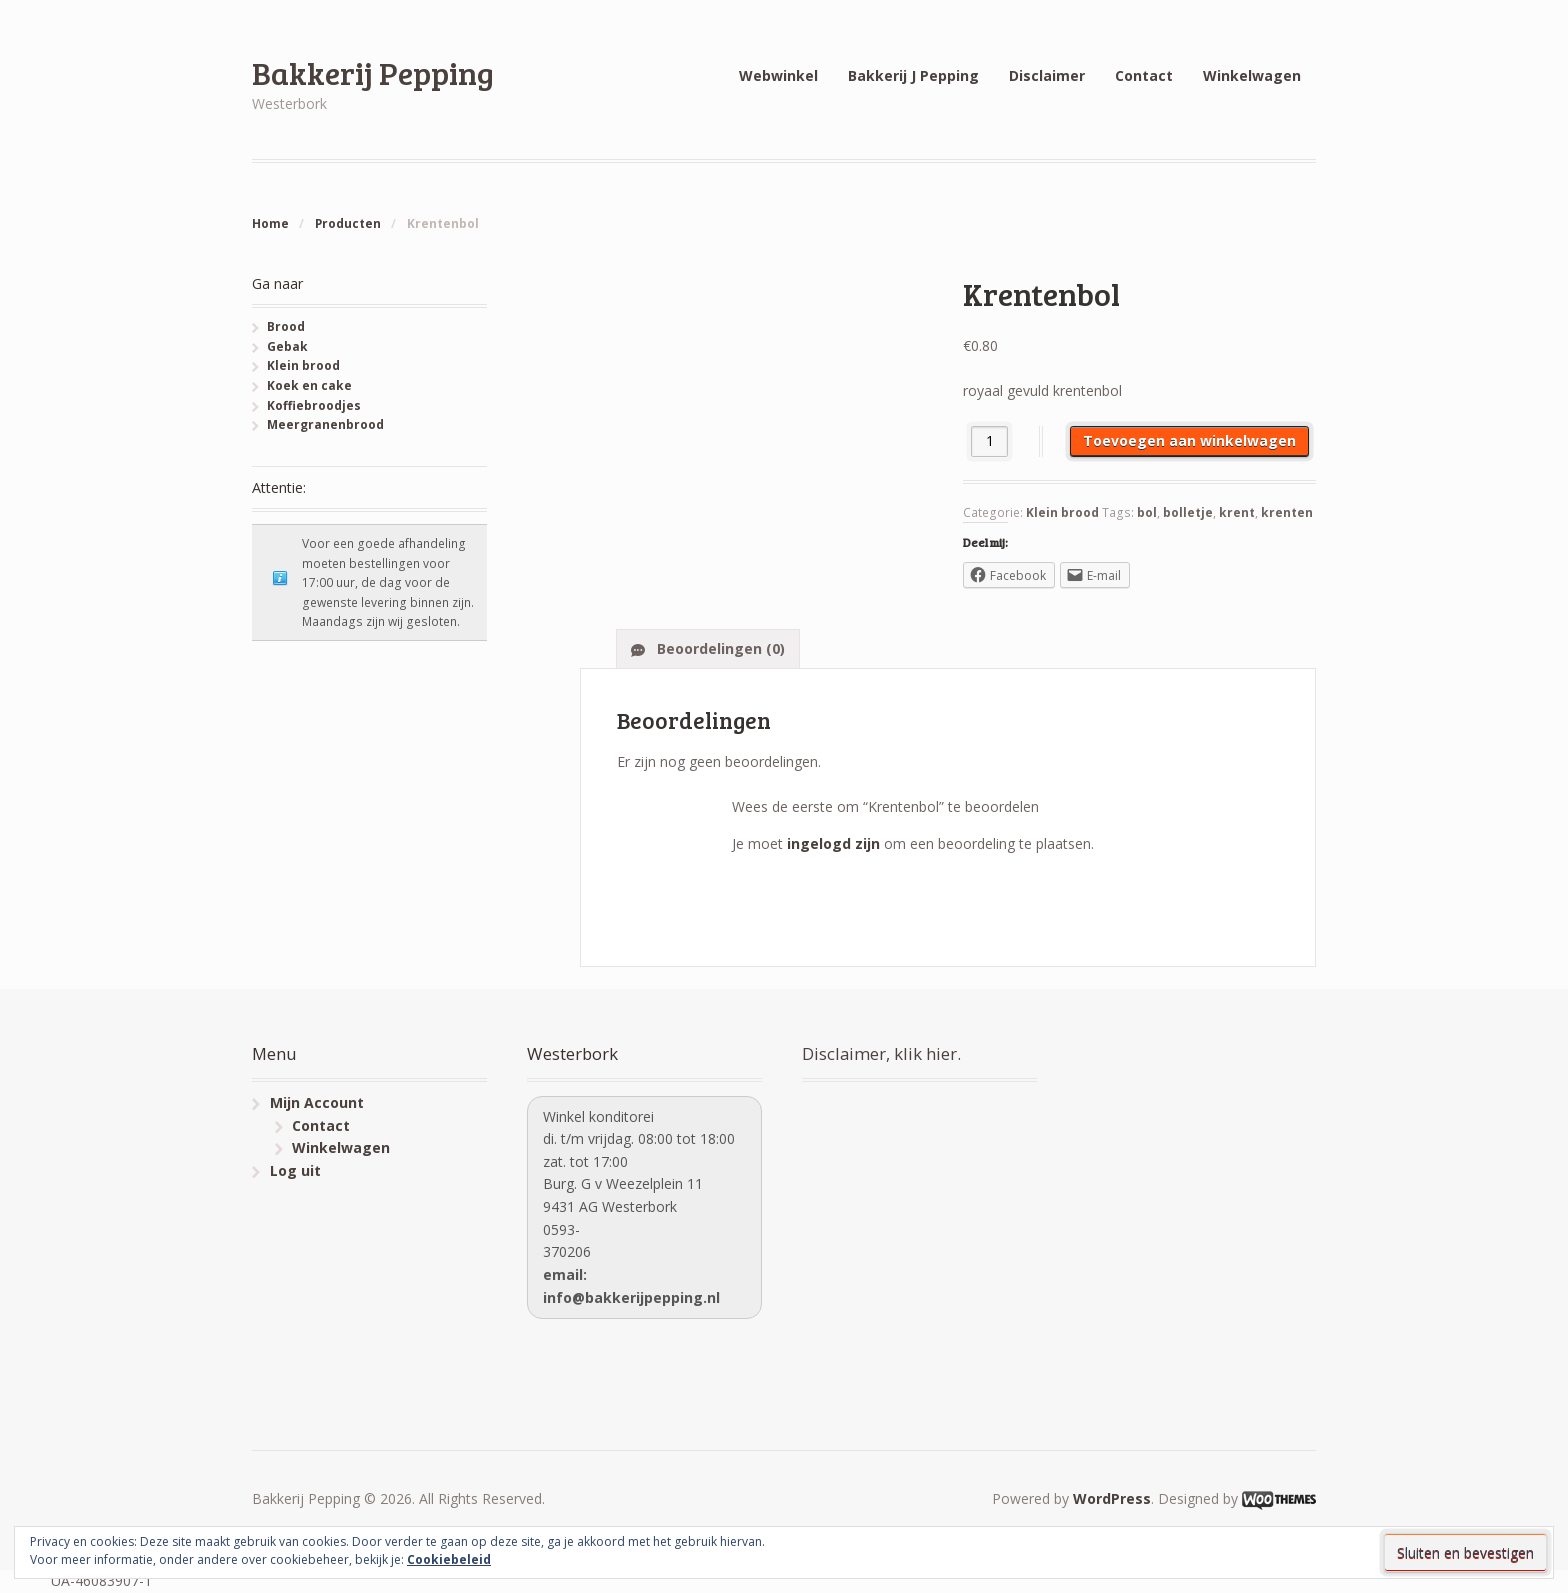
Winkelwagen (1252, 75)
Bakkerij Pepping (373, 72)
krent (1237, 512)
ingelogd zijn (833, 843)
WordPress (1112, 1498)
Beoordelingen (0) (719, 648)
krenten (1287, 512)
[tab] (707, 648)
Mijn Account (317, 1102)
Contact (1144, 75)
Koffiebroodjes (314, 405)
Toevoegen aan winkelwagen (1189, 440)
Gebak (287, 346)
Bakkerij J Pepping (913, 75)
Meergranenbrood (325, 424)
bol (1147, 512)
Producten (348, 223)
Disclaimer (1047, 75)
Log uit (295, 1170)
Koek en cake (309, 385)
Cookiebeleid (449, 1559)
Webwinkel (778, 75)
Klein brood (1062, 512)
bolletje (1188, 512)
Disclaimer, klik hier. (881, 1053)
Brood (286, 326)
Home (270, 223)
